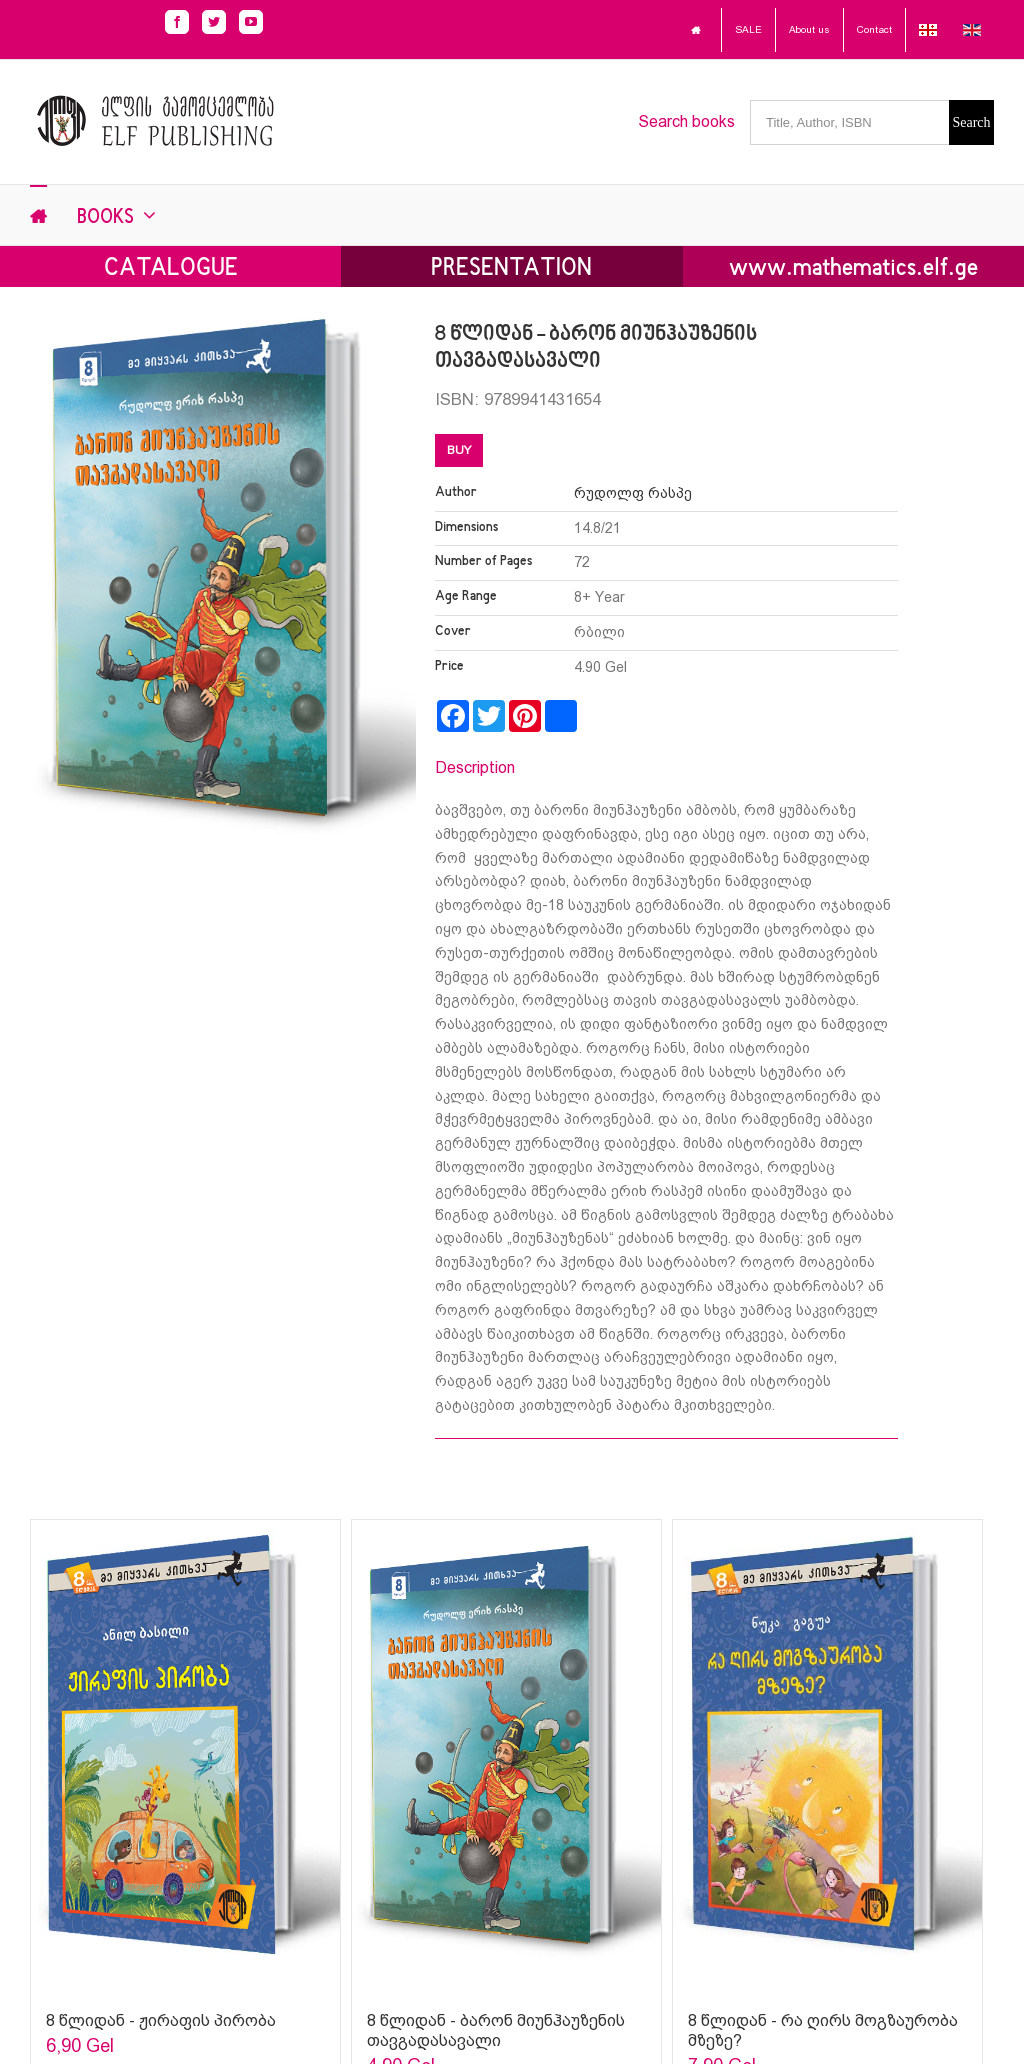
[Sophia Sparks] (185, 1755)
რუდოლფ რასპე (633, 493)
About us (809, 29)
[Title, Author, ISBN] (849, 122)
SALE (748, 29)
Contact (874, 29)
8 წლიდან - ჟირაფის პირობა (161, 2020)
